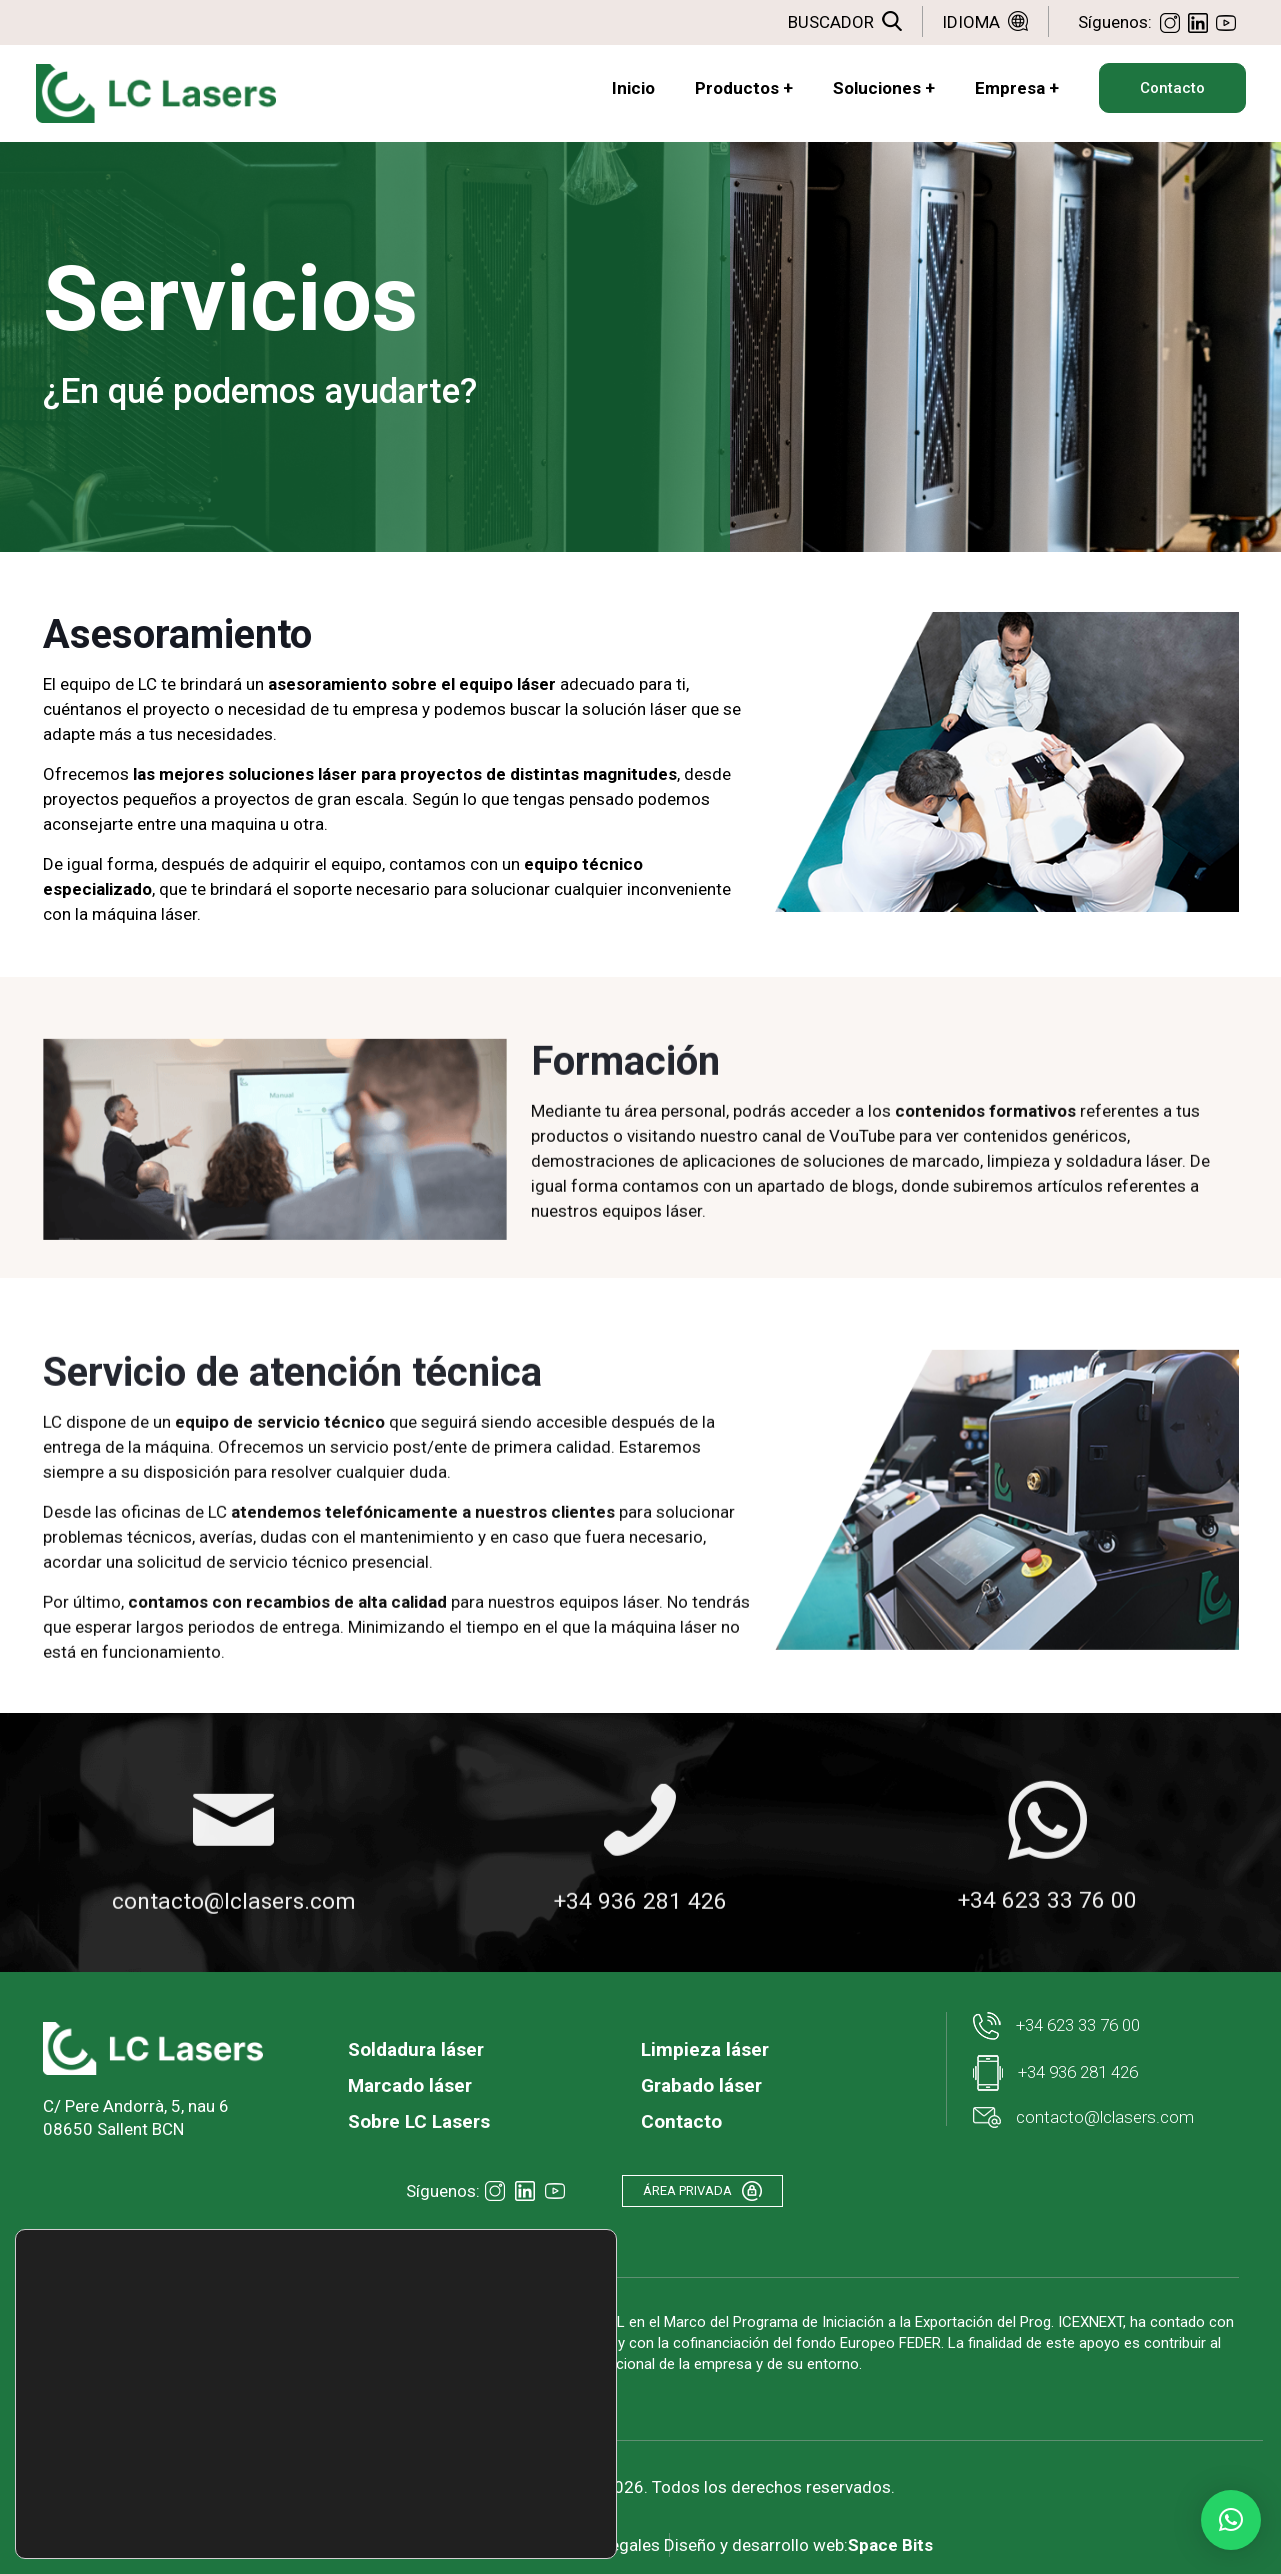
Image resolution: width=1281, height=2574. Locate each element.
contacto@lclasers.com (1083, 2114)
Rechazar (485, 2475)
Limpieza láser (705, 2046)
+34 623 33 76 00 (1056, 2023)
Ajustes (485, 2517)
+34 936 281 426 (1055, 2070)
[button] (1231, 2520)
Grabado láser (701, 2082)
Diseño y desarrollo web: (808, 2527)
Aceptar (485, 2433)
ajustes (271, 2502)
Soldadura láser (416, 2046)
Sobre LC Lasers (419, 2118)
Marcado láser (410, 2082)
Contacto (681, 2118)
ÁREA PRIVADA (714, 2190)
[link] (153, 2045)
